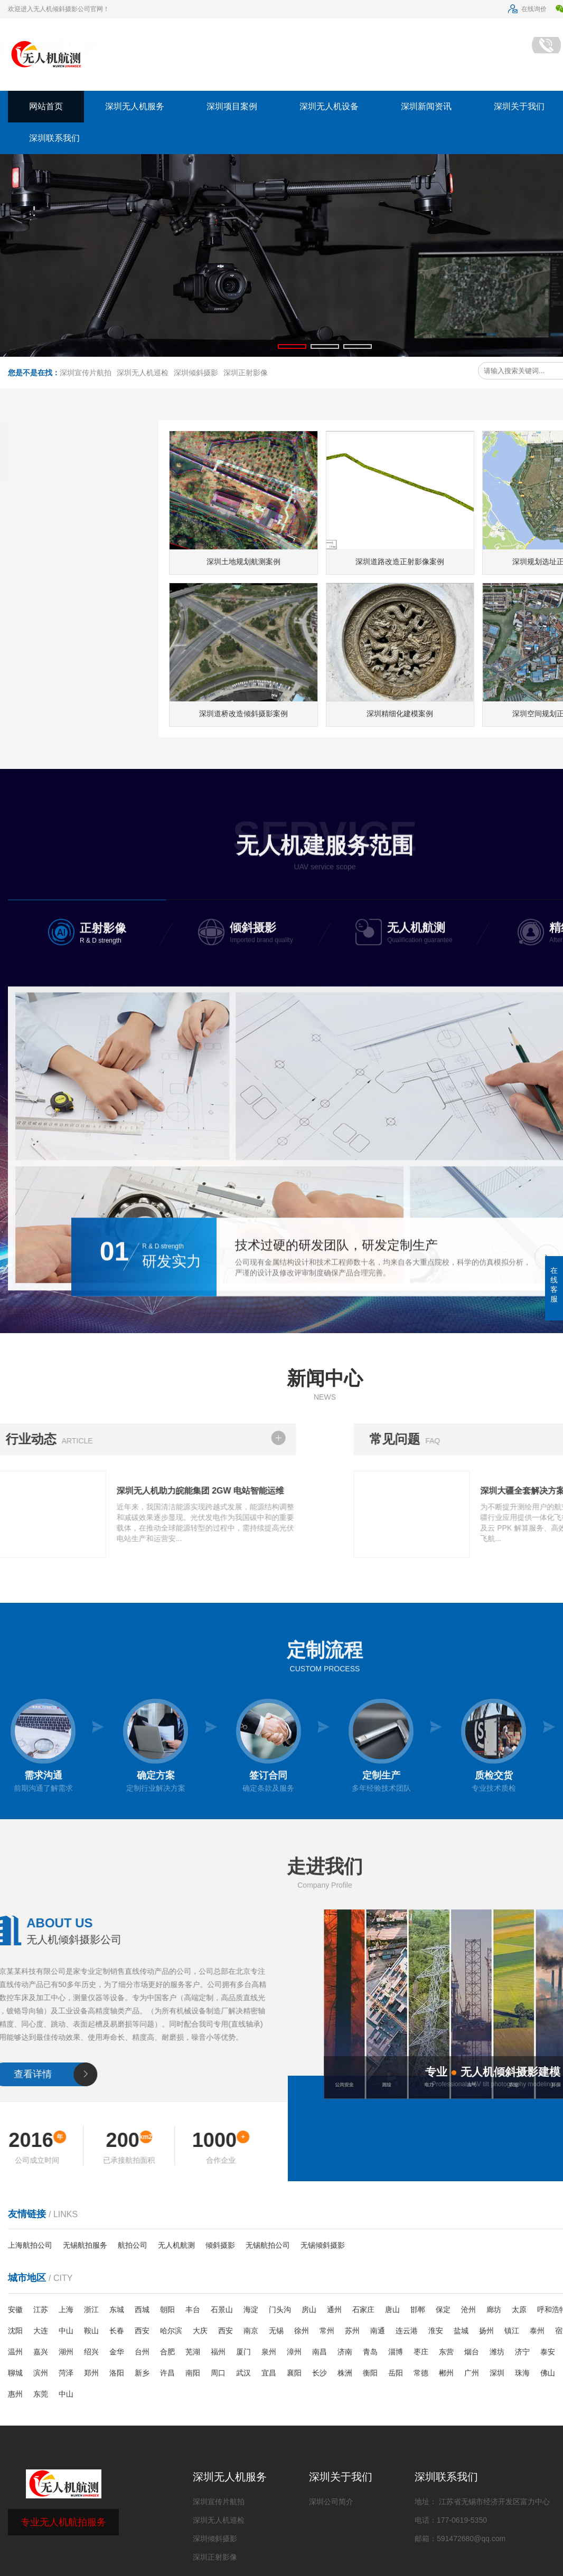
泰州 (537, 2330)
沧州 (468, 2309)
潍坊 (497, 2351)
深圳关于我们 (340, 2477)
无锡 (276, 2330)
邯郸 (417, 2309)
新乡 (142, 2373)
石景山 (222, 2309)
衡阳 (370, 2373)
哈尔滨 (171, 2330)
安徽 (15, 2309)
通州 (334, 2309)
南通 (377, 2330)
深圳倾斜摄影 (196, 372)
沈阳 (15, 2330)
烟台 (471, 2351)
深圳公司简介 (331, 2501)
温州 (15, 2351)
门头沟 (280, 2309)
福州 (218, 2351)
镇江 (511, 2330)
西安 (142, 2330)
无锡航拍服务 (85, 2245)
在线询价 (527, 9)
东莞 (40, 2394)
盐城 (461, 2330)
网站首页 (46, 106)
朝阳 (167, 2309)
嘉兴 (40, 2351)
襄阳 (294, 2373)
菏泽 (66, 2373)
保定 (443, 2309)
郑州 (91, 2373)
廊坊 (493, 2309)
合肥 (167, 2351)
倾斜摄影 (220, 2245)
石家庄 (363, 2309)
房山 (309, 2309)
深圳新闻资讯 (426, 106)
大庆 (200, 2330)
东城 (116, 2309)
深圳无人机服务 (134, 106)
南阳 (192, 2373)
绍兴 (91, 2351)
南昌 (319, 2351)
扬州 (486, 2330)
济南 (344, 2351)
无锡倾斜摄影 (323, 2245)
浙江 (91, 2309)
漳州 (294, 2351)
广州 (471, 2373)
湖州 (66, 2351)
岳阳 (395, 2373)
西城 (142, 2309)
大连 (40, 2330)
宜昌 (268, 2373)
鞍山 (91, 2330)
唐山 (392, 2309)
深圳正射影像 (245, 372)
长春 (116, 2330)
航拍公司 (132, 2245)
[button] (292, 346)
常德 (421, 2373)
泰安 (547, 2351)
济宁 (522, 2351)
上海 (66, 2309)
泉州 (268, 2351)
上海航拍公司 (30, 2245)
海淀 (250, 2309)
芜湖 (192, 2351)
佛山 (547, 2373)
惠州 (15, 2394)
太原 (519, 2309)
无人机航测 (176, 2245)
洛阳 (116, 2373)
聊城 (15, 2373)
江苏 (40, 2309)
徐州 (301, 2330)
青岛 (370, 2351)
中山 (66, 2330)
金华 (116, 2351)
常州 (327, 2330)
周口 (218, 2373)
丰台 (192, 2309)
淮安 (435, 2330)
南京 (250, 2330)
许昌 (167, 2373)
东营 (446, 2351)
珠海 (522, 2373)
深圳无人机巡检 (142, 372)
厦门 (243, 2351)
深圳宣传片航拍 (85, 372)
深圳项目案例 (232, 106)
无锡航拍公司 (268, 2245)
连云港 (407, 2330)
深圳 (497, 2373)
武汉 (243, 2373)
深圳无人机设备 (329, 106)
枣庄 (421, 2351)
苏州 (352, 2330)
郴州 (446, 2373)
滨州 (40, 2373)
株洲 (344, 2373)
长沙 (319, 2373)
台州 (142, 2351)
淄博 (395, 2351)
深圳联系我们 (54, 138)
